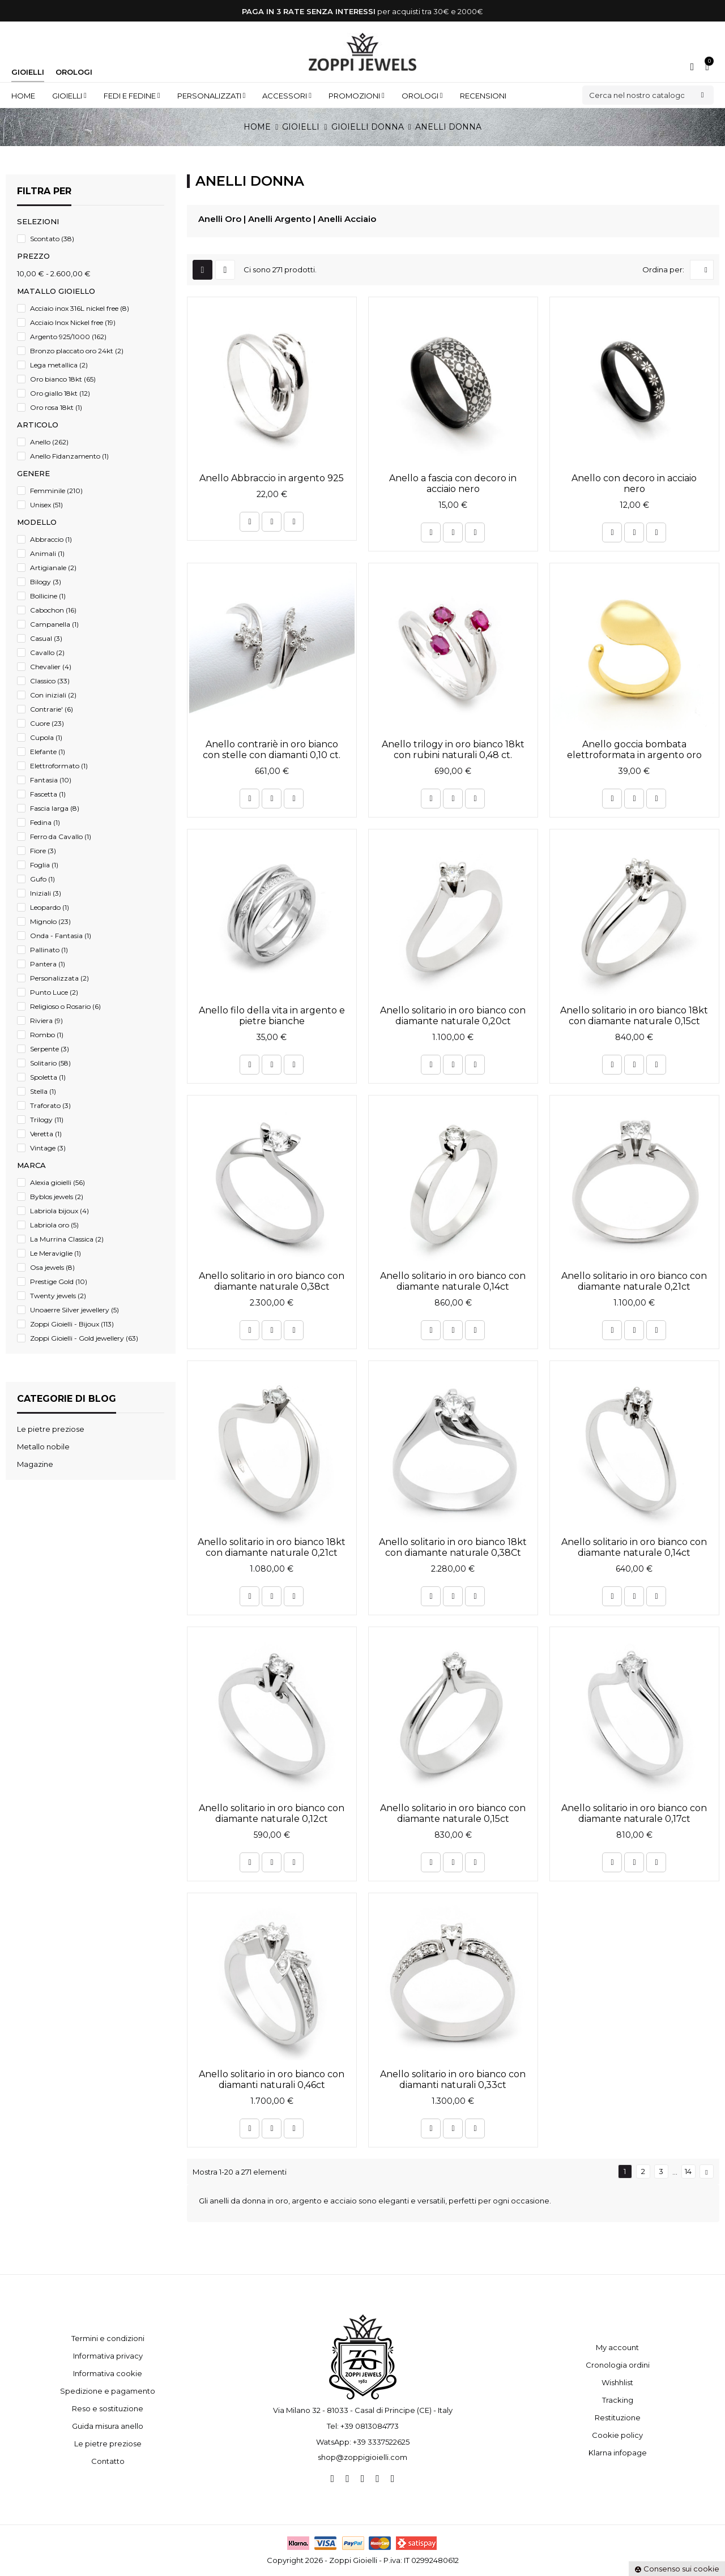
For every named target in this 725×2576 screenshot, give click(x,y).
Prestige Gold (58, 1281)
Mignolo (50, 921)
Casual (46, 638)
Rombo (46, 1034)
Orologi (74, 71)
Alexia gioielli (57, 1182)
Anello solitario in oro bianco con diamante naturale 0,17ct (634, 1813)
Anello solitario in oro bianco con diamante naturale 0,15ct (453, 1813)
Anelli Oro (219, 218)
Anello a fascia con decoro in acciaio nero (453, 483)
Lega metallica (59, 365)
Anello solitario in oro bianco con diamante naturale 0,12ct (271, 1813)
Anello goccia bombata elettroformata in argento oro (634, 749)
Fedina (45, 822)
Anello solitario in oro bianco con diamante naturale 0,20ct (453, 1015)
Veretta (46, 1133)
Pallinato (49, 949)
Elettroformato (59, 765)
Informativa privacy (108, 2355)
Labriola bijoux (59, 1210)
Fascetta (48, 794)
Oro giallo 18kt (60, 393)
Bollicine (48, 596)
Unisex (46, 504)
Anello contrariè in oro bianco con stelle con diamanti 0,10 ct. (271, 749)
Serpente (49, 1049)
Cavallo (47, 652)
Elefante (47, 751)
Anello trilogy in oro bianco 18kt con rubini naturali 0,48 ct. (453, 749)
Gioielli (27, 71)
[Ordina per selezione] (702, 270)
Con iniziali (53, 695)
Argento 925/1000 (68, 336)
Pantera (47, 964)
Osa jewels (52, 1267)
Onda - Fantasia (60, 935)
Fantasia (50, 780)
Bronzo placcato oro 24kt (76, 350)
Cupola (46, 737)
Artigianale (53, 567)
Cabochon (53, 610)
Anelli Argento (279, 218)
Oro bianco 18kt (63, 379)
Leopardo (49, 907)
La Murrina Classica (67, 1239)
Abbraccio (51, 539)
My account (617, 2347)
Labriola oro (54, 1225)
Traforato (50, 1105)
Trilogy (46, 1119)
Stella (43, 1091)
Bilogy (45, 581)
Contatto (108, 2461)
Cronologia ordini (618, 2364)
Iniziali (45, 893)
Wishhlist (617, 2382)
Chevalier (50, 666)
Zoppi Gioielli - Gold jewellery (84, 1338)
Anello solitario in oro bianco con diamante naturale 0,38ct (271, 1281)
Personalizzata (59, 978)
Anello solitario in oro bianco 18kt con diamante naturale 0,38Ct (453, 1547)
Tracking (617, 2399)
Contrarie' (51, 709)
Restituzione (618, 2417)
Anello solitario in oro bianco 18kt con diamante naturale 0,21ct (272, 1547)
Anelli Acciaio (347, 218)
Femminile (56, 490)
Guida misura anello (107, 2425)
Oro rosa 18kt (56, 407)
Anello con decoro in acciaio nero (634, 483)
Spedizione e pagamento (107, 2390)
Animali (47, 553)
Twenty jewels (58, 1295)
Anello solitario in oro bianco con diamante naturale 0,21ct (634, 1281)
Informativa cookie (107, 2373)
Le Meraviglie (55, 1253)
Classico (50, 681)
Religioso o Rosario (65, 1006)
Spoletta (48, 1077)
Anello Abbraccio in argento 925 (271, 478)
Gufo (42, 879)
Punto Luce (54, 992)
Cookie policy (617, 2435)
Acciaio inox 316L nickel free (79, 308)
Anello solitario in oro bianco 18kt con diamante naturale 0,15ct (634, 1015)
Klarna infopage (617, 2452)
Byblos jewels (56, 1196)
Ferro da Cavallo (60, 836)
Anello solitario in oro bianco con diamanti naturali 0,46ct (271, 2079)
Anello (49, 442)
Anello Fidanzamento (69, 456)
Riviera (46, 1020)
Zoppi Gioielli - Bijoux (72, 1324)
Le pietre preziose (108, 2443)
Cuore (47, 723)
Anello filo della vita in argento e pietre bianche (272, 1015)
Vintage (48, 1148)
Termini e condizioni (107, 2338)
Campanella (54, 624)
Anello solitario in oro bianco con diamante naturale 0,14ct (453, 1281)
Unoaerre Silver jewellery (74, 1310)
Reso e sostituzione (107, 2408)
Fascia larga (54, 808)
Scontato (52, 238)
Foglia (44, 865)
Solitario (50, 1063)
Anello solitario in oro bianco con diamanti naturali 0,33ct (453, 2079)
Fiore (43, 850)
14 (688, 2171)
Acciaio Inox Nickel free (73, 322)
